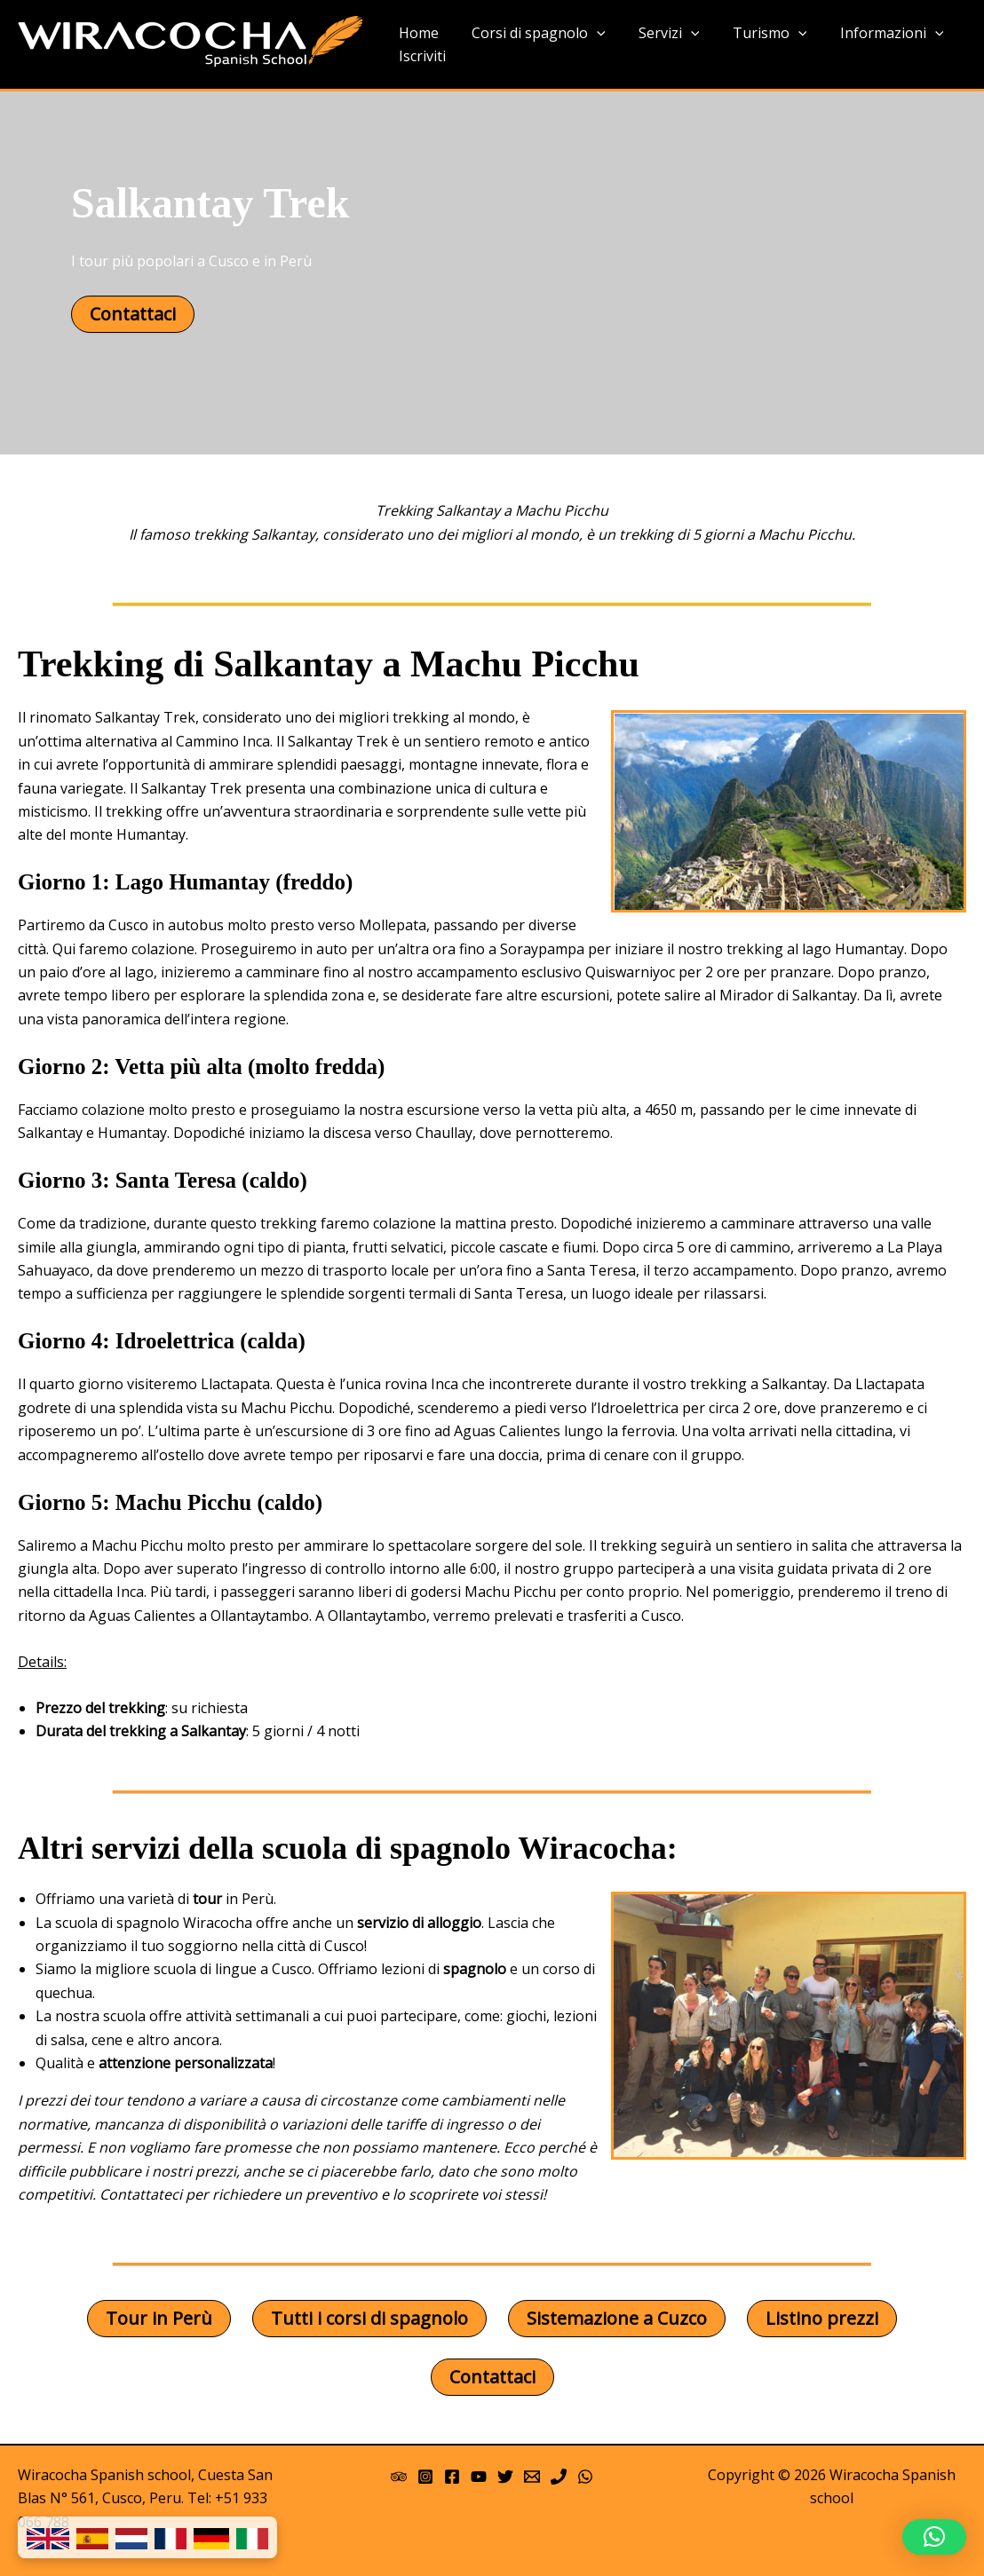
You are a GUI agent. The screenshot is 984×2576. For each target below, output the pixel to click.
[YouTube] (479, 2477)
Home (416, 33)
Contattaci (133, 314)
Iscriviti (419, 56)
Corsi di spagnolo (531, 33)
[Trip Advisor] (399, 2477)
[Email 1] (532, 2477)
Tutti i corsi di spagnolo (369, 2318)
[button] (934, 2537)
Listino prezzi (822, 2318)
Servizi (657, 33)
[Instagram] (425, 2477)
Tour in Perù (159, 2318)
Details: (42, 1661)
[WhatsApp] (585, 2477)
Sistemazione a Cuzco (617, 2318)
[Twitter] (505, 2477)
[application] (590, 33)
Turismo (753, 33)
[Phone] (559, 2477)
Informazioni (871, 33)
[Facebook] (452, 2477)
